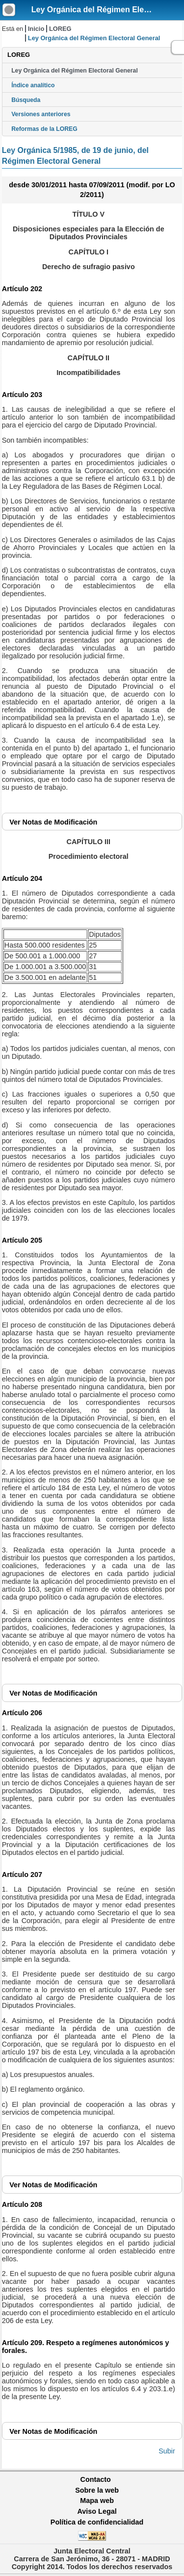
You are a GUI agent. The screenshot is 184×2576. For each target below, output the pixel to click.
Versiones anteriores (40, 114)
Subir (166, 2451)
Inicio (36, 28)
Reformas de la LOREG (44, 128)
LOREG (60, 28)
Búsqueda (25, 100)
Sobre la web (97, 2490)
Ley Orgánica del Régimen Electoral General (74, 70)
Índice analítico (32, 85)
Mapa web (97, 2500)
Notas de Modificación (53, 822)
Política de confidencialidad (97, 2522)
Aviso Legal (96, 2511)
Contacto (95, 2479)
